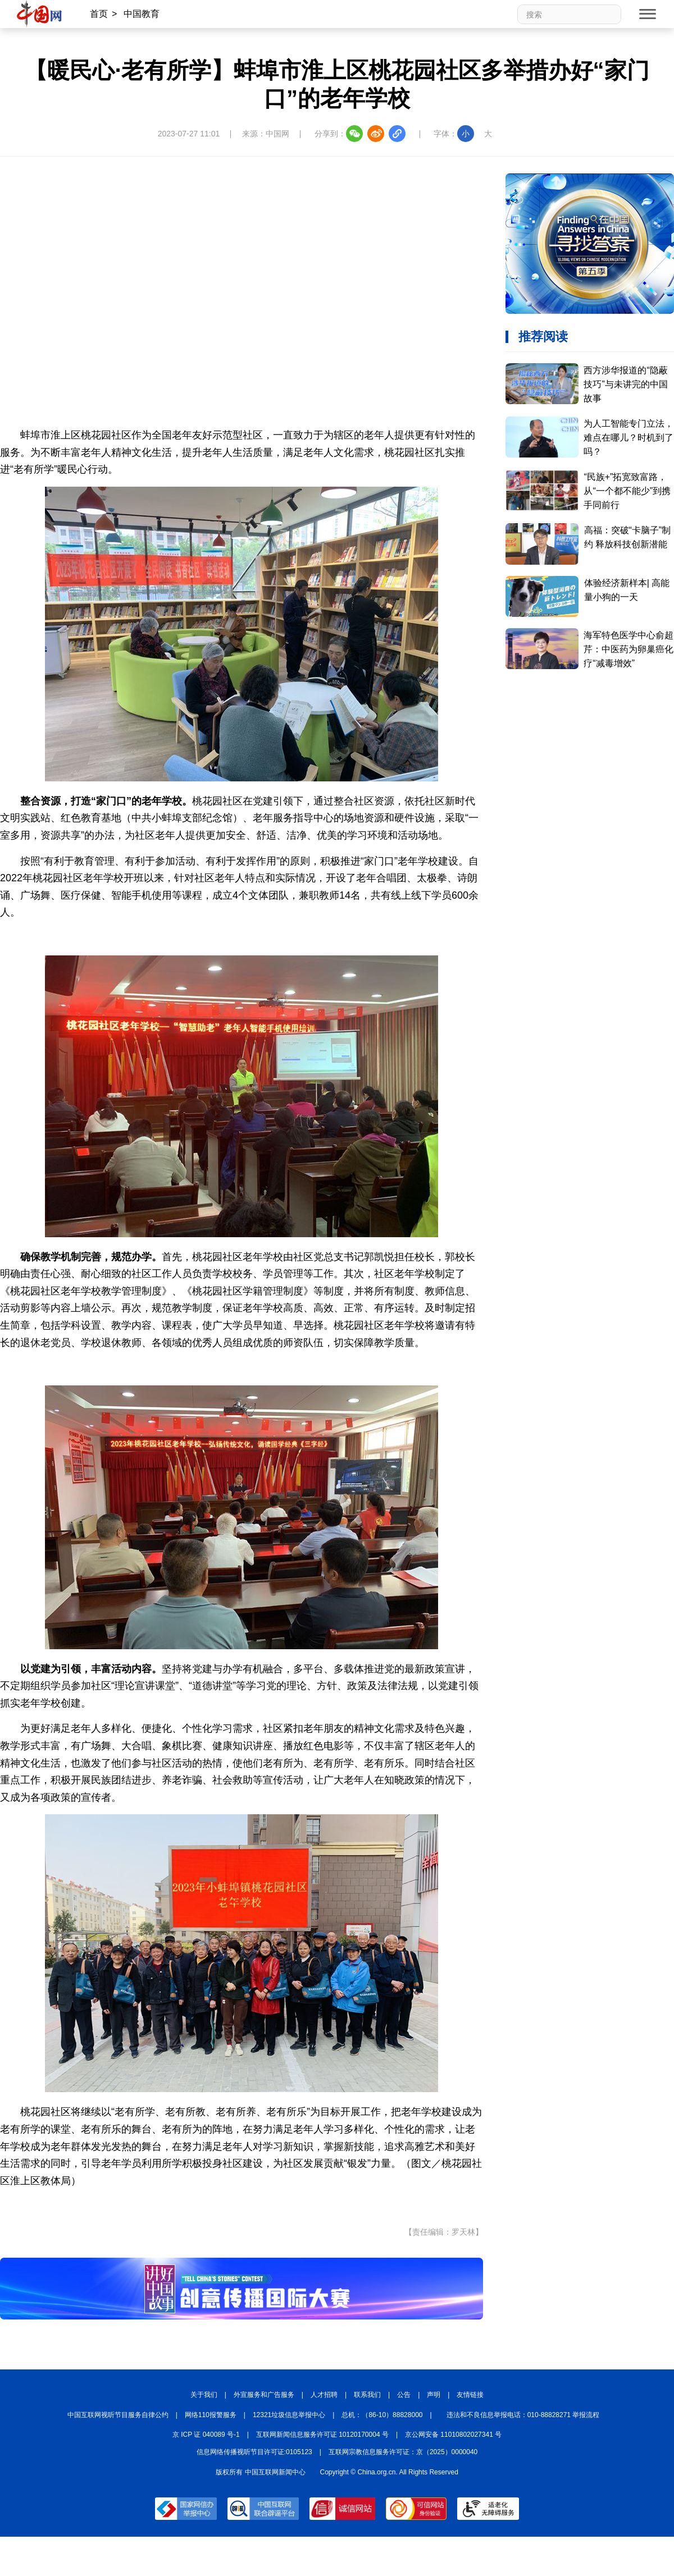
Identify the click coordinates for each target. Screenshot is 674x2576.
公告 (404, 2395)
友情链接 (470, 2395)
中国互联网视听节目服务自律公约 (117, 2415)
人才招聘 (324, 2395)
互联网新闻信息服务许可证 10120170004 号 (322, 2434)
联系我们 (367, 2395)
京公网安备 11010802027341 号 (453, 2434)
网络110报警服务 (210, 2415)
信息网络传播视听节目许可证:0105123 (254, 2452)
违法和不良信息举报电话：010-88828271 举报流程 (523, 2415)
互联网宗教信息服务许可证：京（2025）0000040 (403, 2452)
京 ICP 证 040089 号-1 (206, 2434)
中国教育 (142, 14)
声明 (433, 2395)
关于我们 (203, 2395)
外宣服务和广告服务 (264, 2395)
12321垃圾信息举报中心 (289, 2415)
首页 (99, 14)
